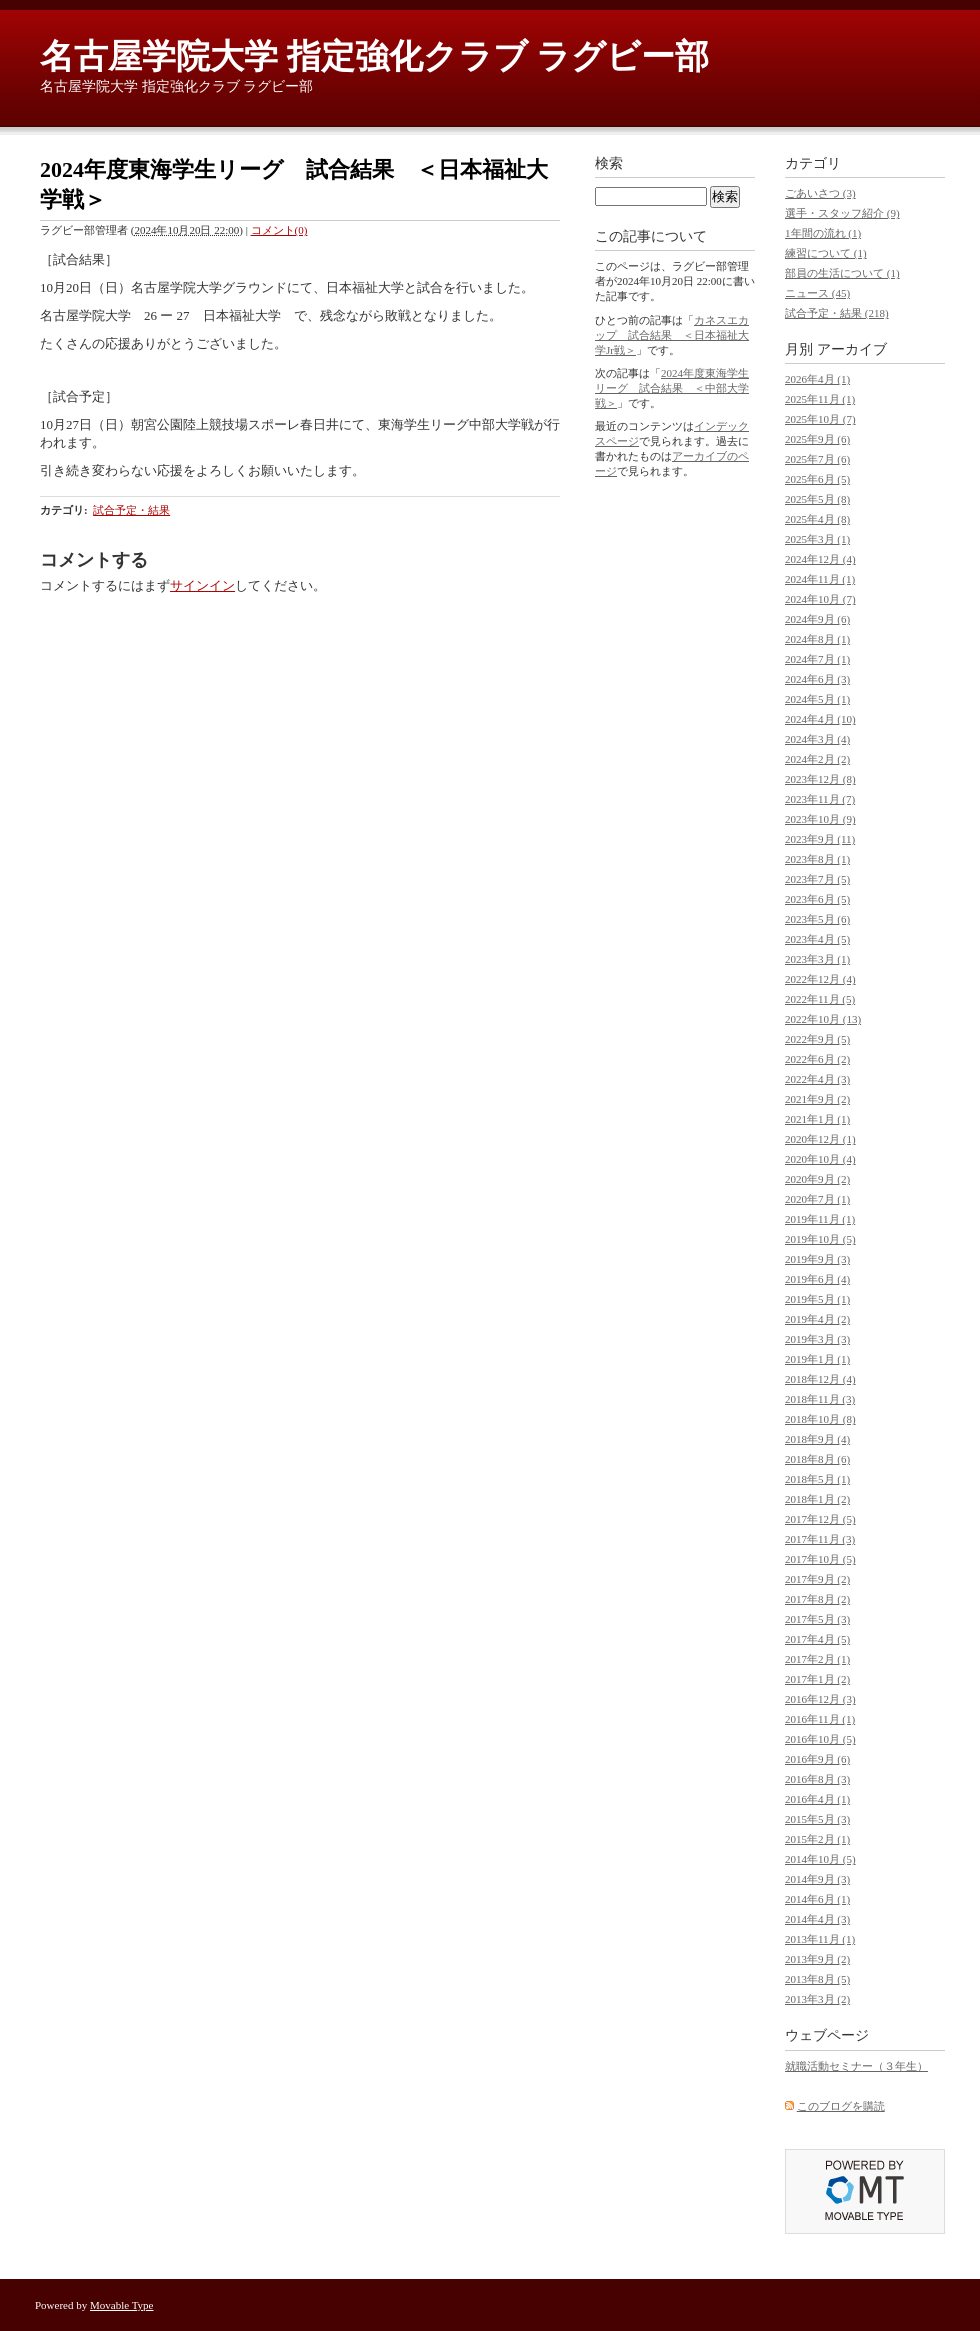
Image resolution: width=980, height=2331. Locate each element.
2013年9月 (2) (817, 1959)
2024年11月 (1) (820, 579)
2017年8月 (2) (817, 1599)
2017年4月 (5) (817, 1639)
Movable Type (122, 2305)
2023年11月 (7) (820, 799)
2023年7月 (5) (817, 879)
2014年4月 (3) (817, 1919)
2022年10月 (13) (823, 1019)
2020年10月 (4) (820, 1159)
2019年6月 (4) (817, 1279)
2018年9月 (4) (817, 1439)
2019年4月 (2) (817, 1319)
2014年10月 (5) (820, 1859)
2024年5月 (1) (817, 699)
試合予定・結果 (131, 510)
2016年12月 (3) (820, 1699)
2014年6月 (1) (817, 1899)
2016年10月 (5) (820, 1739)
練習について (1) (826, 253)
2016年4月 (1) (817, 1799)
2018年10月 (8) (820, 1419)
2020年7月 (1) (817, 1199)
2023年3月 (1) (817, 959)
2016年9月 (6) (817, 1759)
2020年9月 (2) (817, 1179)
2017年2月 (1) (817, 1659)
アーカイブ (852, 349)
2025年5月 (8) (817, 499)
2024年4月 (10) (820, 719)
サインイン (202, 585)
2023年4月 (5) (817, 939)
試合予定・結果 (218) (837, 313)
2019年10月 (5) (820, 1239)
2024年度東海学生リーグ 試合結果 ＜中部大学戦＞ (672, 388)
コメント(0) (279, 230)
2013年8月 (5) (817, 1979)
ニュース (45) (817, 293)
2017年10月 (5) (820, 1559)
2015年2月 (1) (817, 1839)
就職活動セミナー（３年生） (856, 2066)
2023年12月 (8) (820, 779)
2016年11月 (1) (820, 1719)
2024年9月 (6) (817, 619)
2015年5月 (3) (817, 1819)
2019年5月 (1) (817, 1299)
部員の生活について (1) (842, 273)
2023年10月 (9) (820, 819)
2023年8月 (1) (817, 859)
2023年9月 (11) (820, 839)
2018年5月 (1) (817, 1479)
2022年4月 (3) (817, 1079)
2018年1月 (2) (817, 1499)
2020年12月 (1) (820, 1139)
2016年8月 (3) (817, 1779)
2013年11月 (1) (820, 1939)
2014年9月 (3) (817, 1879)
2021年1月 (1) (817, 1119)
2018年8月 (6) (817, 1459)
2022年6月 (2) (817, 1059)
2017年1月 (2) (817, 1679)
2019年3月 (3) (817, 1339)
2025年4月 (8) (817, 519)
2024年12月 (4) (820, 559)
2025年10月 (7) (820, 419)
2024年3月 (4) (817, 739)
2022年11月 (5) (820, 999)
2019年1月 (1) (817, 1359)
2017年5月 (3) (817, 1619)
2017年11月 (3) (820, 1539)
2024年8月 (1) (817, 639)
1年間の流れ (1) (823, 233)
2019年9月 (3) (817, 1259)
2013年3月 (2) (817, 1999)
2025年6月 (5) (817, 479)
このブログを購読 (841, 2106)
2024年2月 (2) (817, 759)
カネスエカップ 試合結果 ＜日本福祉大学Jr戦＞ (672, 335)
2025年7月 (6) (817, 459)
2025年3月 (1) (817, 539)
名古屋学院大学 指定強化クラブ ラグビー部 (374, 56)
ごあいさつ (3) (820, 193)
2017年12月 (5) (820, 1519)
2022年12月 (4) (820, 979)
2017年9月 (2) (817, 1579)
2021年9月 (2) (817, 1099)
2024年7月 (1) (817, 659)
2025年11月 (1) (820, 399)
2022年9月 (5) (817, 1039)
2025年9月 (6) (817, 439)
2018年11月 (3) (820, 1399)
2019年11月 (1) (820, 1219)
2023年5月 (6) (817, 919)
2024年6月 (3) (817, 679)
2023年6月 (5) (817, 899)
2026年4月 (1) (817, 379)
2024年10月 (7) (820, 599)
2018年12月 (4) (820, 1379)
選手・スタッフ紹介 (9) (842, 213)
